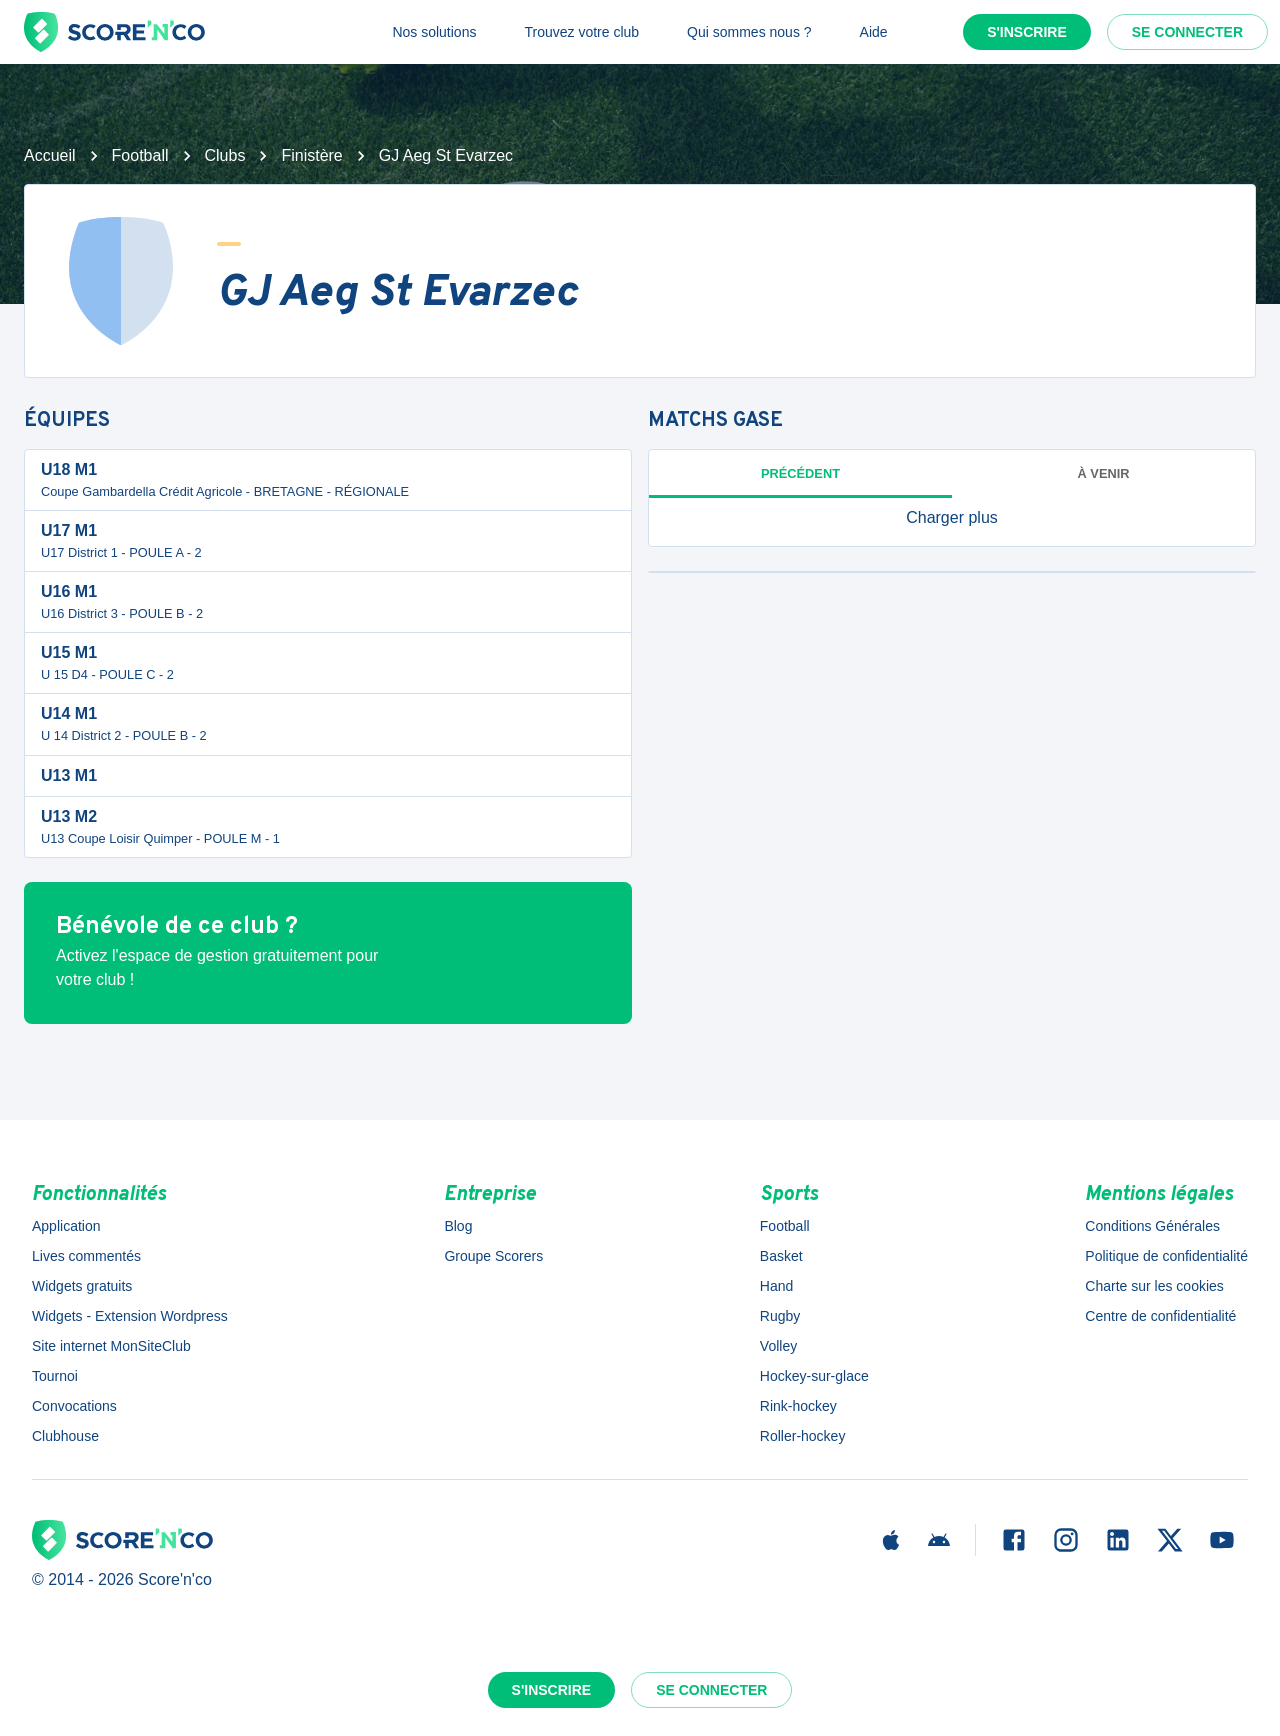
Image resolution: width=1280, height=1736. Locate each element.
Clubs (225, 155)
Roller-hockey (803, 1436)
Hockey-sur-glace (814, 1376)
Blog (458, 1226)
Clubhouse (65, 1436)
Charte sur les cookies (1154, 1286)
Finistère (311, 155)
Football (140, 155)
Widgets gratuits (82, 1286)
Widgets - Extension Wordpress (130, 1316)
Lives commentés (86, 1256)
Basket (781, 1256)
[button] (952, 518)
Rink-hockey (798, 1406)
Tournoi (55, 1376)
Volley (778, 1346)
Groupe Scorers (493, 1256)
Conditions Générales (1152, 1226)
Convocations (74, 1406)
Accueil (50, 155)
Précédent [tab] (800, 473)
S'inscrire (1027, 32)
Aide (874, 32)
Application (66, 1226)
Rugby (780, 1316)
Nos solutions (434, 32)
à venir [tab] (1104, 473)
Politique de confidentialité (1166, 1256)
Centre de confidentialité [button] (1160, 1316)
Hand (776, 1286)
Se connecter (1187, 32)
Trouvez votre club (581, 32)
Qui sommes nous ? (749, 32)
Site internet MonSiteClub (111, 1346)
